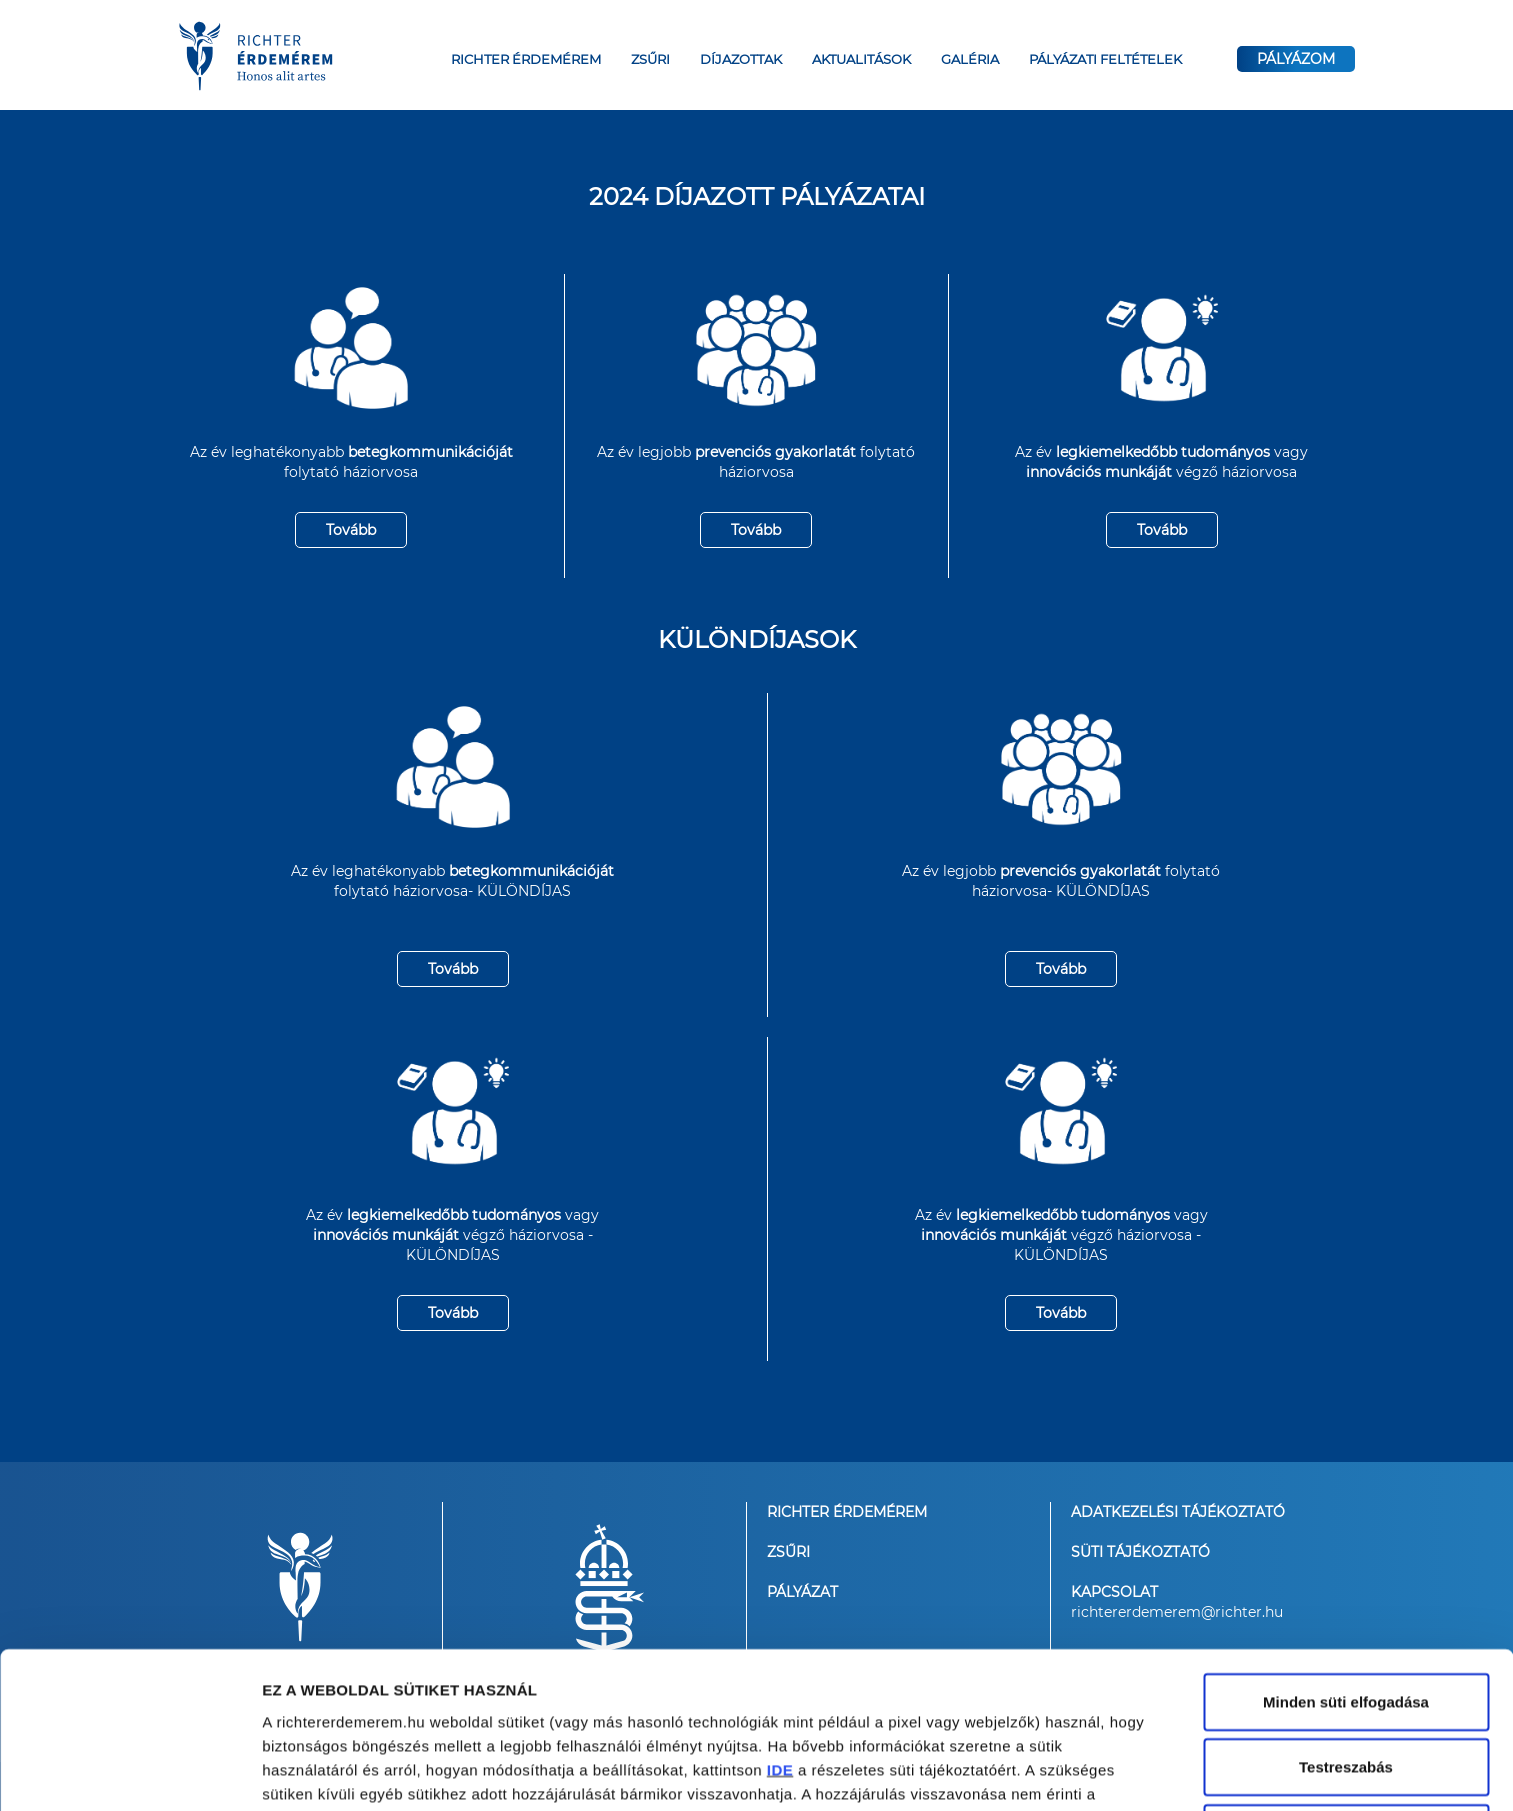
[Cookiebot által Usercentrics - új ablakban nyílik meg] (129, 1772)
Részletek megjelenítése (349, 1771)
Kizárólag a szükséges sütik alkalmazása (1345, 1703)
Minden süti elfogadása (1346, 1560)
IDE (780, 1628)
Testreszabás (1346, 1626)
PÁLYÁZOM (1296, 59)
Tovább (351, 530)
